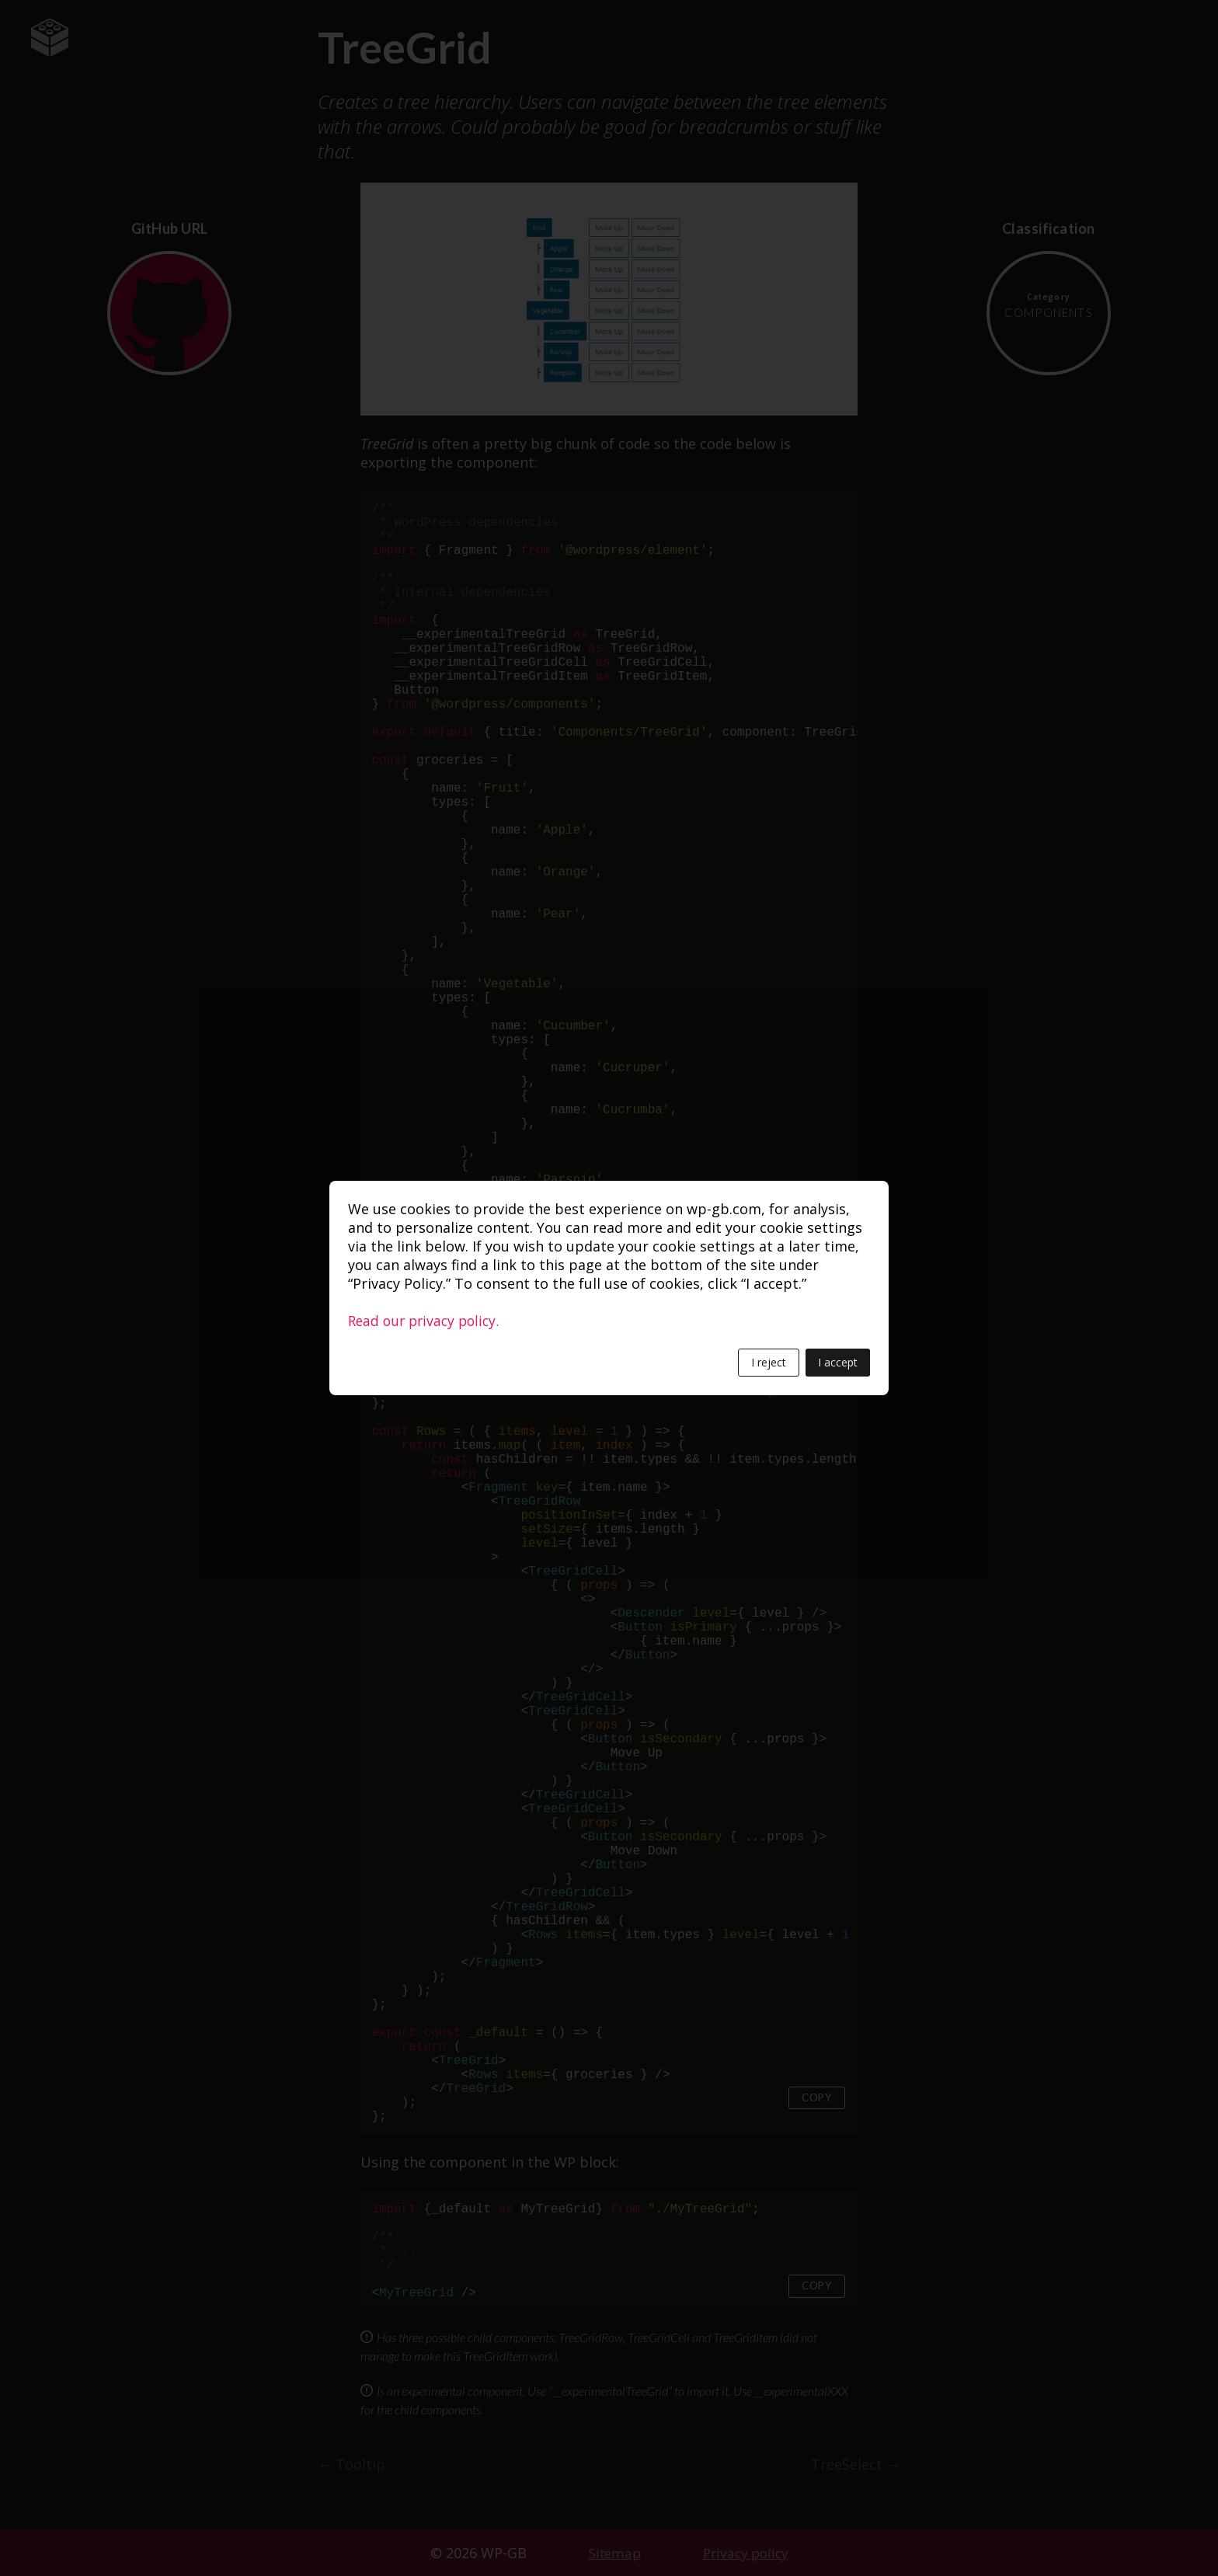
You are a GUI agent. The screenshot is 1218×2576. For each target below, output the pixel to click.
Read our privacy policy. (427, 1320)
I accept (838, 1362)
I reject (768, 1362)
